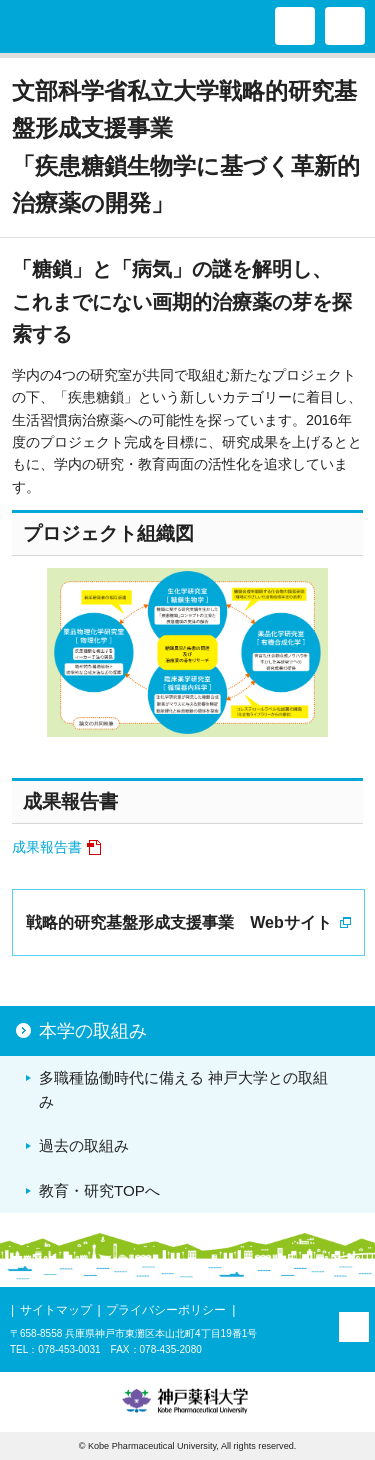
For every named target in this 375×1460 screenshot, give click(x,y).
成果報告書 (47, 847)
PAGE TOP (354, 1327)
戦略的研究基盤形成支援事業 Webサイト (178, 922)
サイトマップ (56, 1310)
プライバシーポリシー (166, 1310)
